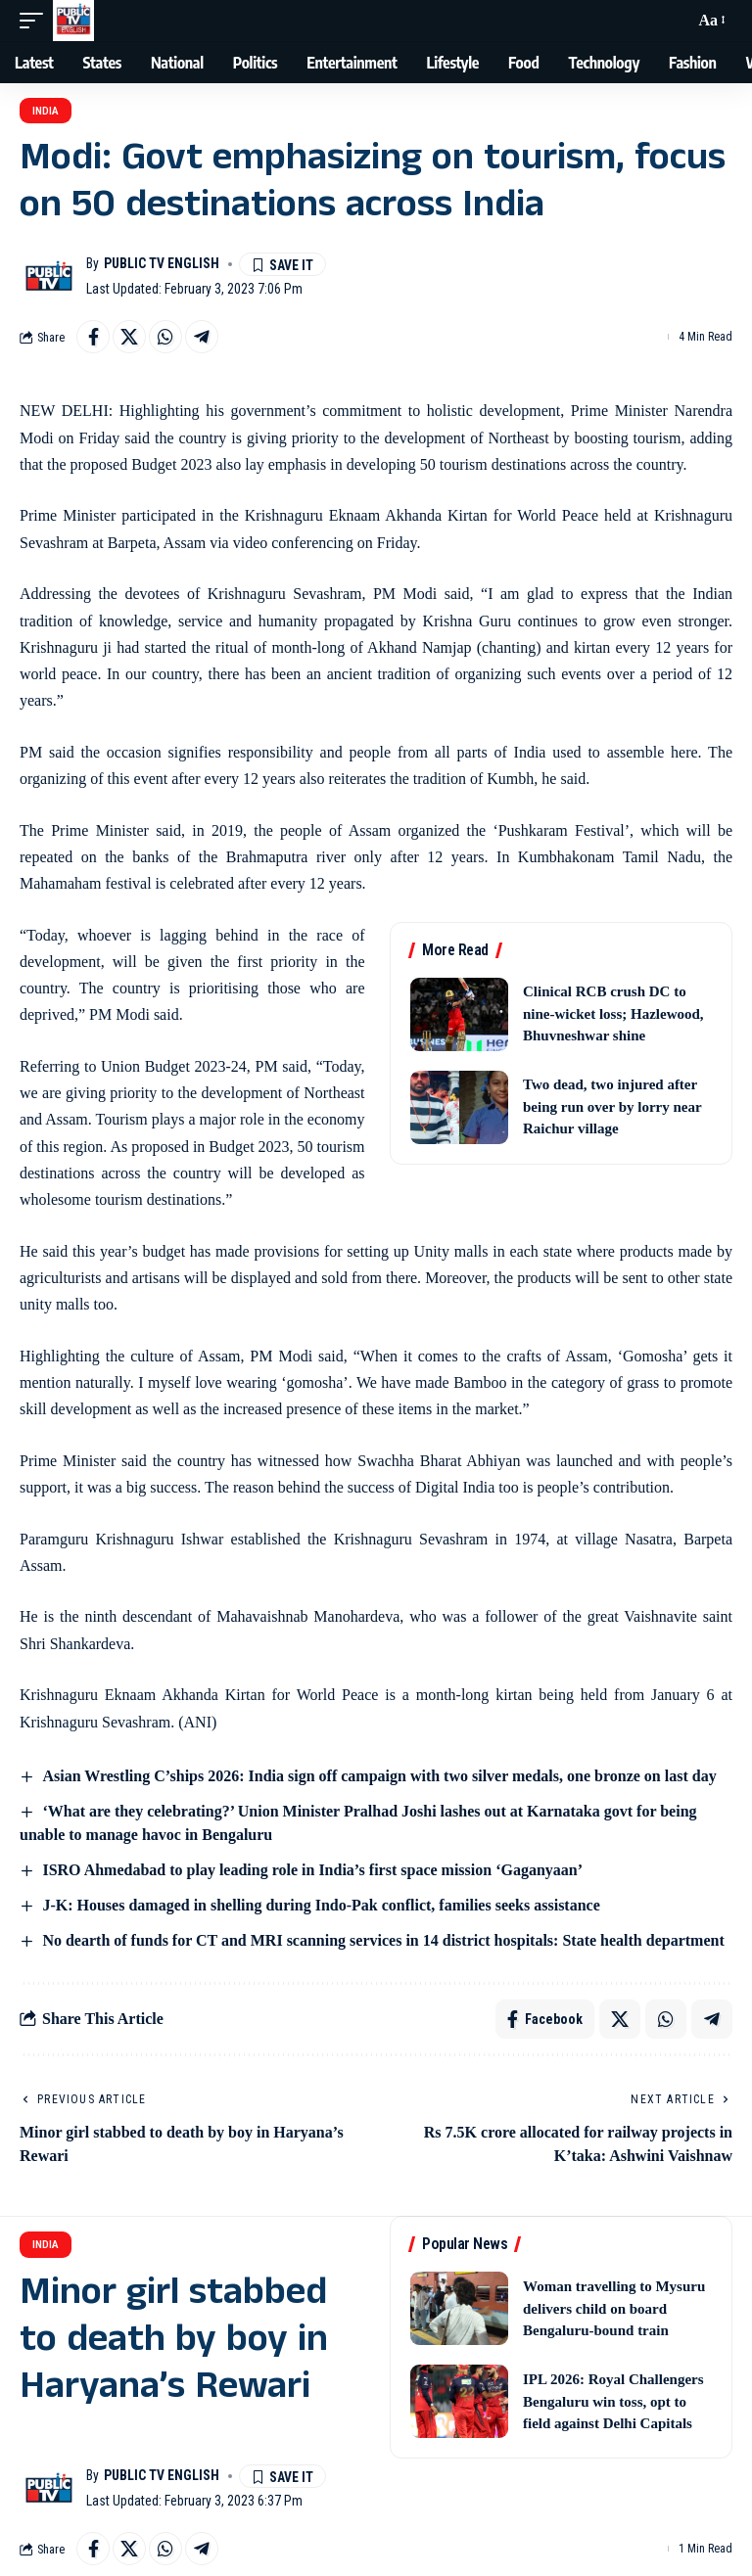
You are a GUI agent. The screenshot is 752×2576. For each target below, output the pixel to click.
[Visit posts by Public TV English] (49, 276)
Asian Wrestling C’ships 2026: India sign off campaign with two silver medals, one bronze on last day (379, 1776)
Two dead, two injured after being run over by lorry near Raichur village (612, 1106)
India (45, 111)
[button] (36, 20)
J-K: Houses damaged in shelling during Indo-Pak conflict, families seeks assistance (320, 1905)
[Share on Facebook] (93, 336)
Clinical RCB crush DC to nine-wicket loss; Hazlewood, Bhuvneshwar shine (613, 1013)
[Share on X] (129, 336)
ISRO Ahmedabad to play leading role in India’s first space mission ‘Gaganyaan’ (312, 1870)
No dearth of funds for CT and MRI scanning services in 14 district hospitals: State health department (383, 1940)
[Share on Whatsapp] (165, 336)
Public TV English (161, 263)
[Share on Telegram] (201, 336)
